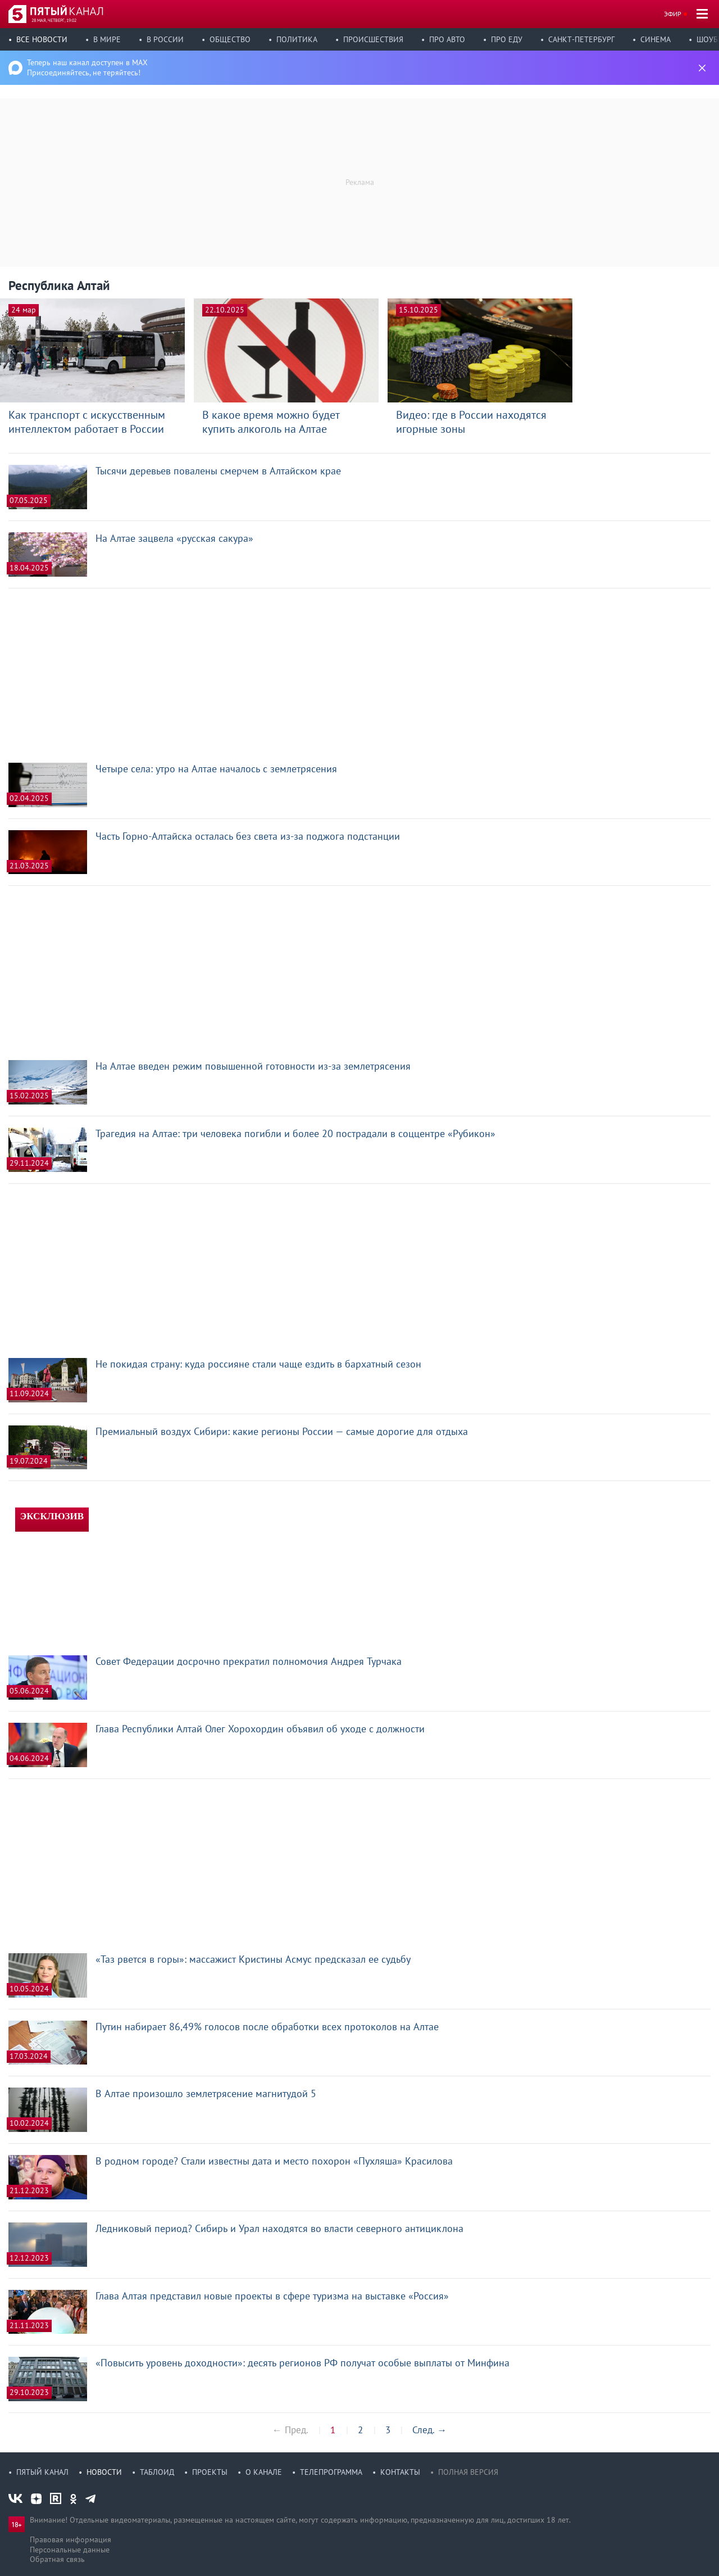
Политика (296, 39)
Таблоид (157, 2472)
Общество (230, 39)
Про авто (447, 39)
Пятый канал (42, 2472)
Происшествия (373, 39)
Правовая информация (70, 2539)
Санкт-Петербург (581, 39)
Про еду (506, 39)
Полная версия (468, 2472)
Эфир (672, 14)
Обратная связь (57, 2559)
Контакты (400, 2472)
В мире (107, 39)
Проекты (209, 2472)
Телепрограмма (331, 2472)
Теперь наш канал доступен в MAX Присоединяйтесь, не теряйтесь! (87, 67)
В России (165, 39)
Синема (655, 39)
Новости (104, 2472)
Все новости (41, 39)
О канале (263, 2472)
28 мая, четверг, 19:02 (53, 20)
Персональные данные (70, 2550)
